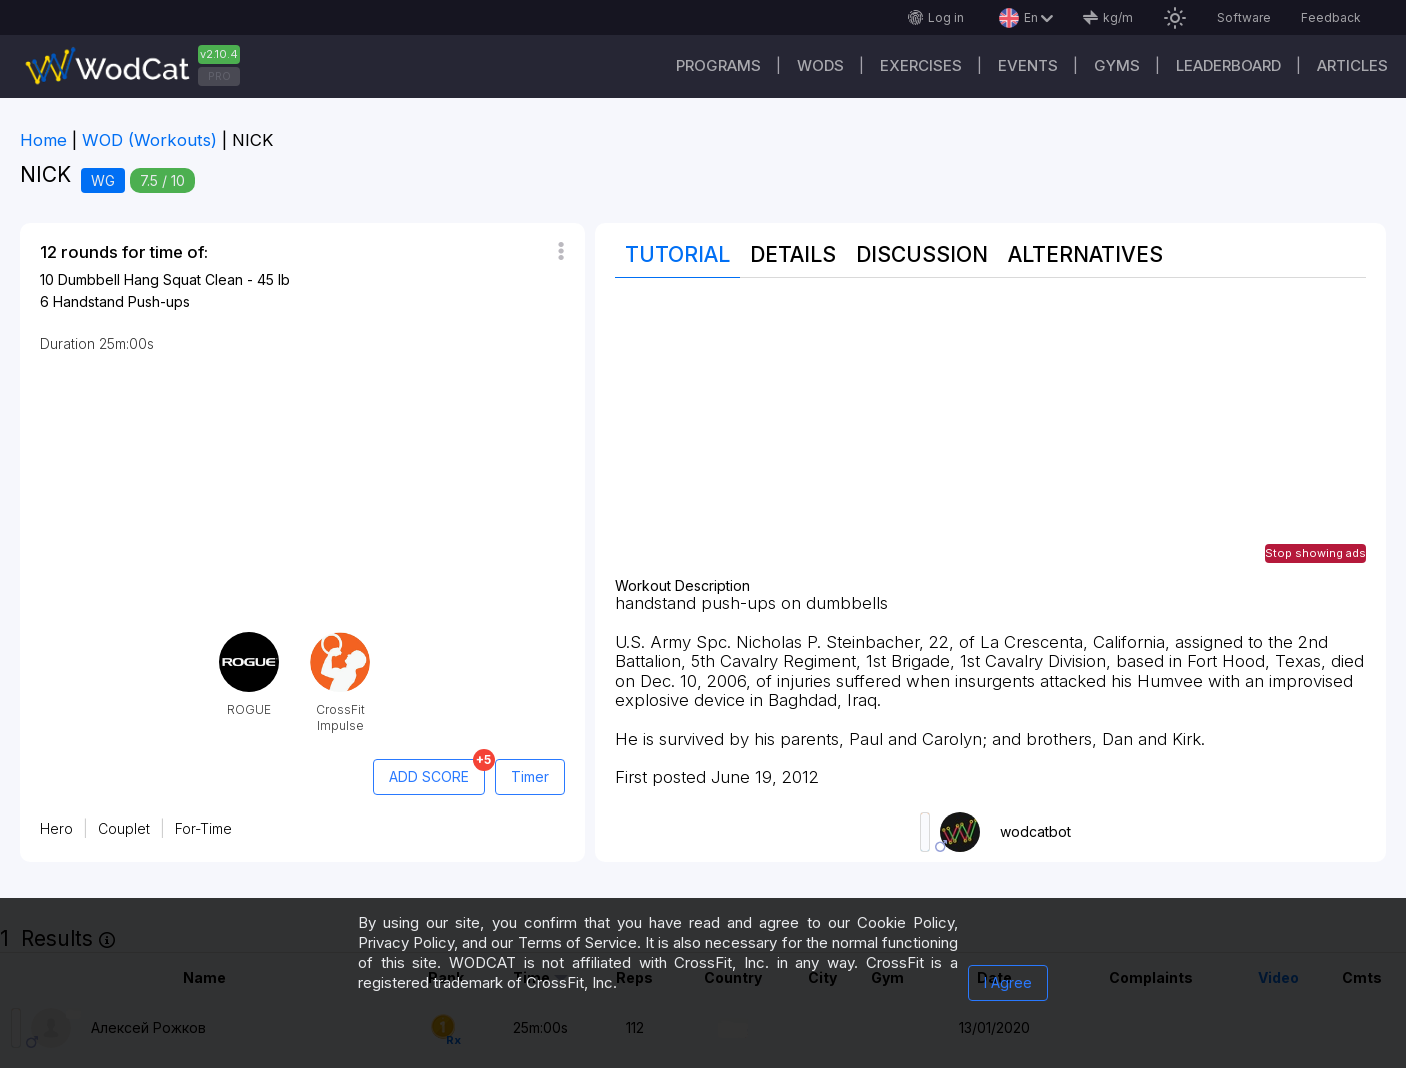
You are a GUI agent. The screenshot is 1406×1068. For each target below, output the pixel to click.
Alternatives (1085, 254)
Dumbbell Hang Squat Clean (150, 279)
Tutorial (677, 254)
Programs (718, 65)
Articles (1352, 65)
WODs (820, 65)
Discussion (922, 254)
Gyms (1117, 65)
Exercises (921, 65)
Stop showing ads (1315, 553)
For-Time (203, 828)
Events (1028, 65)
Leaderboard (1228, 65)
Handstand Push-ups (121, 301)
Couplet (124, 828)
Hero (56, 828)
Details (793, 254)
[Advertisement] (990, 438)
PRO (219, 76)
